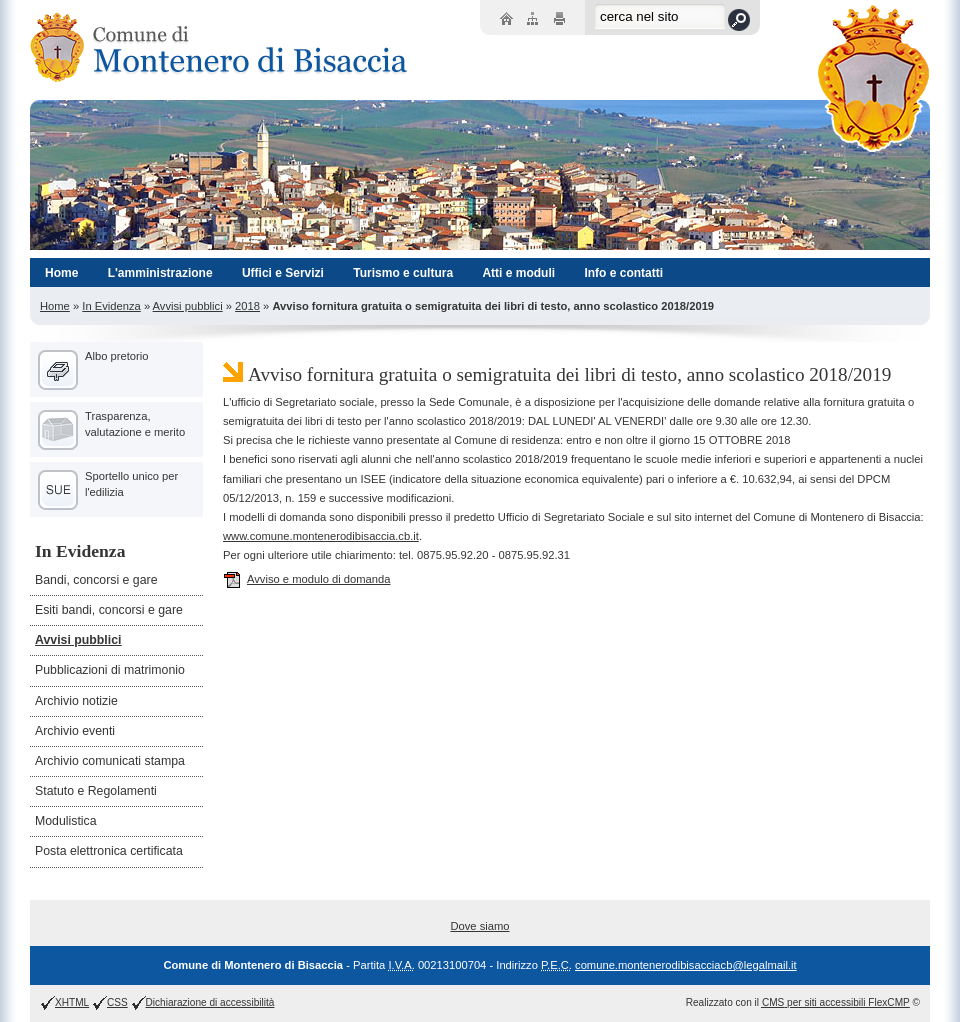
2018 (247, 306)
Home (55, 306)
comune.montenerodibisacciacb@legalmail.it (686, 965)
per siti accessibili (836, 1002)
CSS (117, 1002)
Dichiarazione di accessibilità (210, 1002)
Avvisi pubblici (188, 306)
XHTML (72, 1002)
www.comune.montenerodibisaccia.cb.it (321, 536)
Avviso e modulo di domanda (306, 579)
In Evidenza (111, 306)
